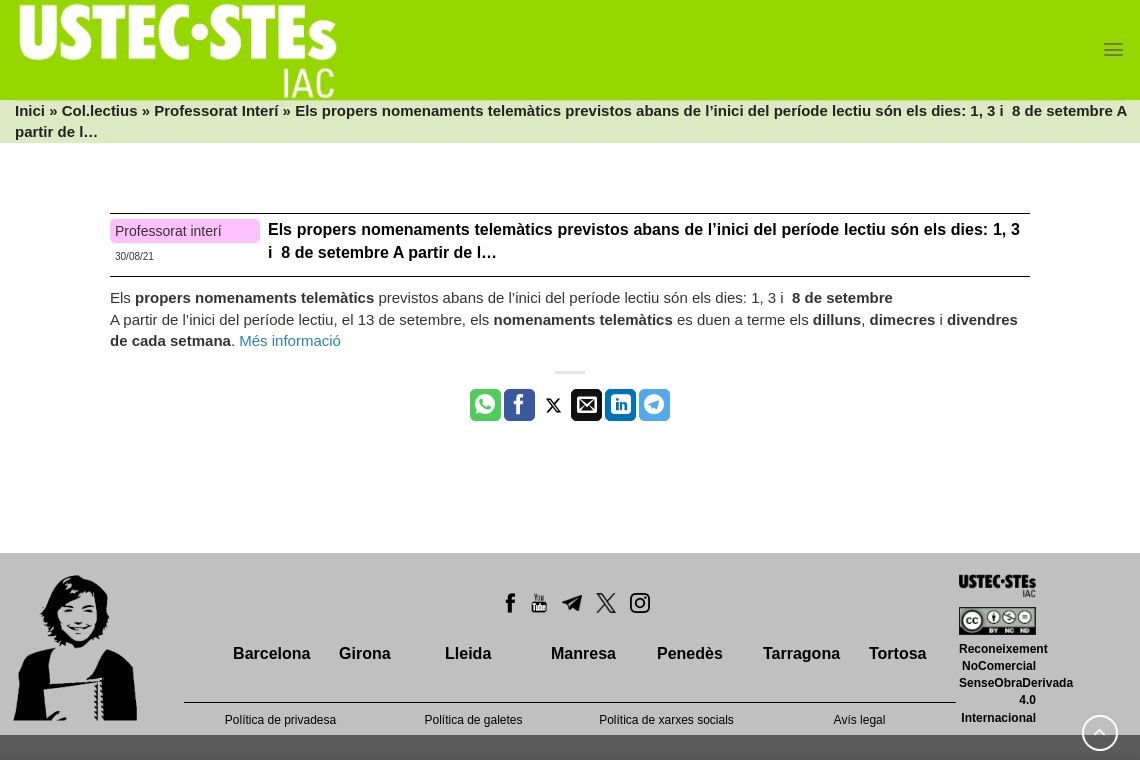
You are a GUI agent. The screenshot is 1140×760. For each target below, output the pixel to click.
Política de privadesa (280, 720)
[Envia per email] (586, 405)
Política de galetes (473, 720)
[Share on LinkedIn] (620, 405)
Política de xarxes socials (666, 720)
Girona (365, 653)
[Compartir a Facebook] (519, 405)
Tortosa (897, 653)
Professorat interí (168, 231)
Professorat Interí (216, 110)
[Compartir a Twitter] (553, 405)
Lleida (468, 653)
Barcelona (271, 653)
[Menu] (1113, 49)
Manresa (583, 653)
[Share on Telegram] (654, 405)
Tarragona (801, 653)
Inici (30, 110)
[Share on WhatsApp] (485, 405)
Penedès (690, 653)
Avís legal (860, 720)
